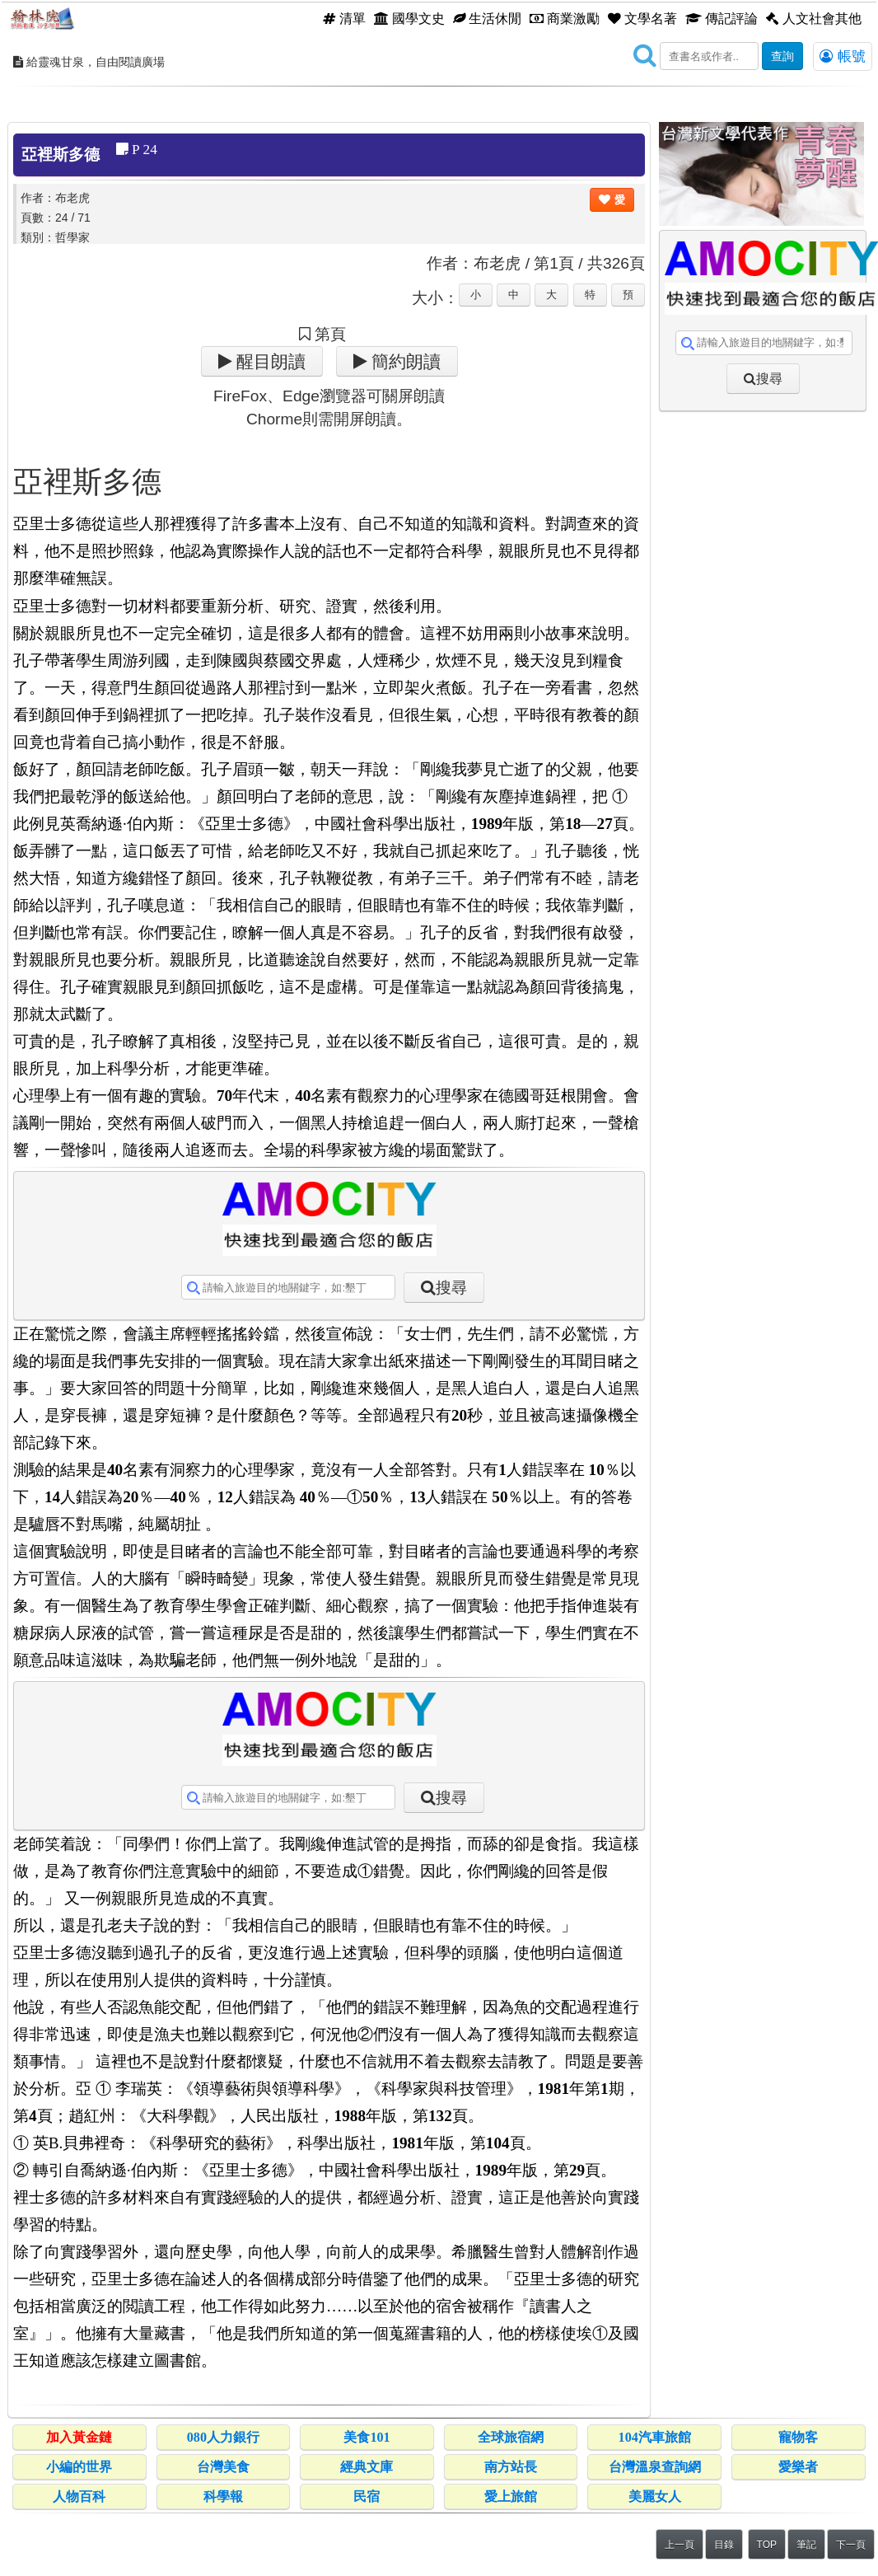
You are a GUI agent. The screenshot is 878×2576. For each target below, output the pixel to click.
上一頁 (679, 2544)
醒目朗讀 (269, 361)
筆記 (806, 2544)
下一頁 (851, 2544)
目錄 (724, 2544)
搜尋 (451, 1287)
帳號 (843, 56)
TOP (767, 2544)
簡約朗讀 (404, 361)
